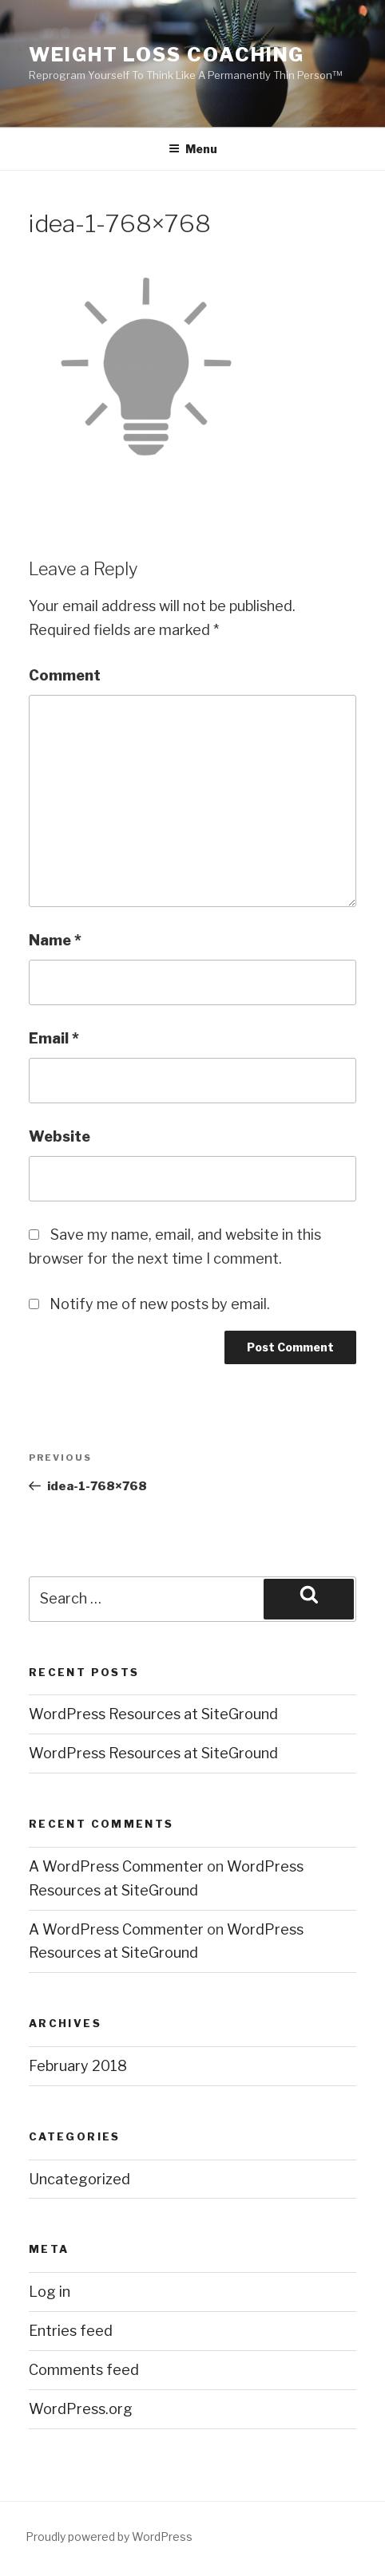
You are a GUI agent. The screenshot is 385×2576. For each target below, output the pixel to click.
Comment (65, 675)
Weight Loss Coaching (166, 54)
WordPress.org (81, 2408)
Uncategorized (79, 2179)
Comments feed (84, 2369)
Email (54, 1038)
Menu (193, 149)
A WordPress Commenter (116, 1866)
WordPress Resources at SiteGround (153, 1714)
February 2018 (78, 2065)
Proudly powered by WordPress (109, 2536)
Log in (49, 2291)
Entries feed (71, 2330)
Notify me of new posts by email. (160, 1304)
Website (59, 1136)
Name (55, 940)
